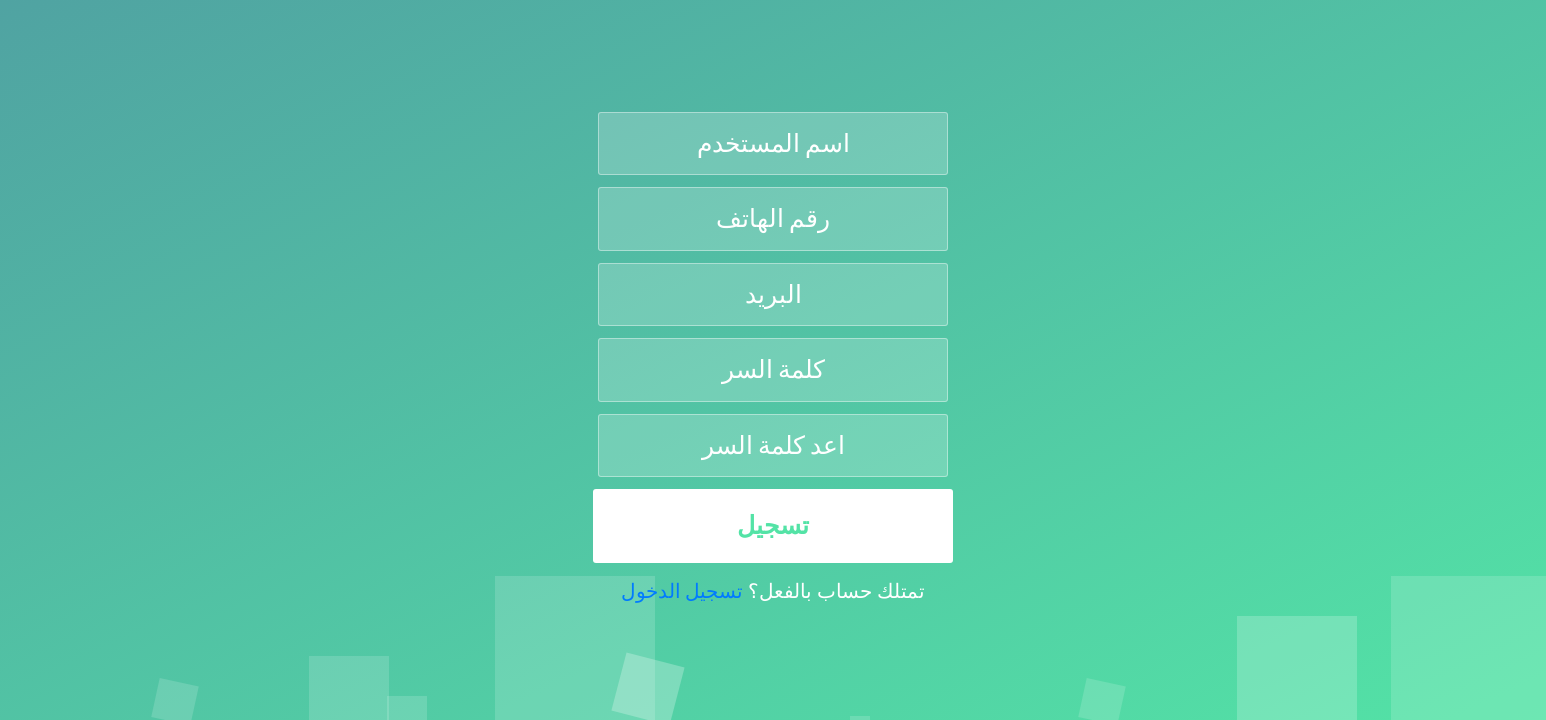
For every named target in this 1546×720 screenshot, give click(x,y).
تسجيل (773, 525)
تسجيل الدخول (682, 591)
